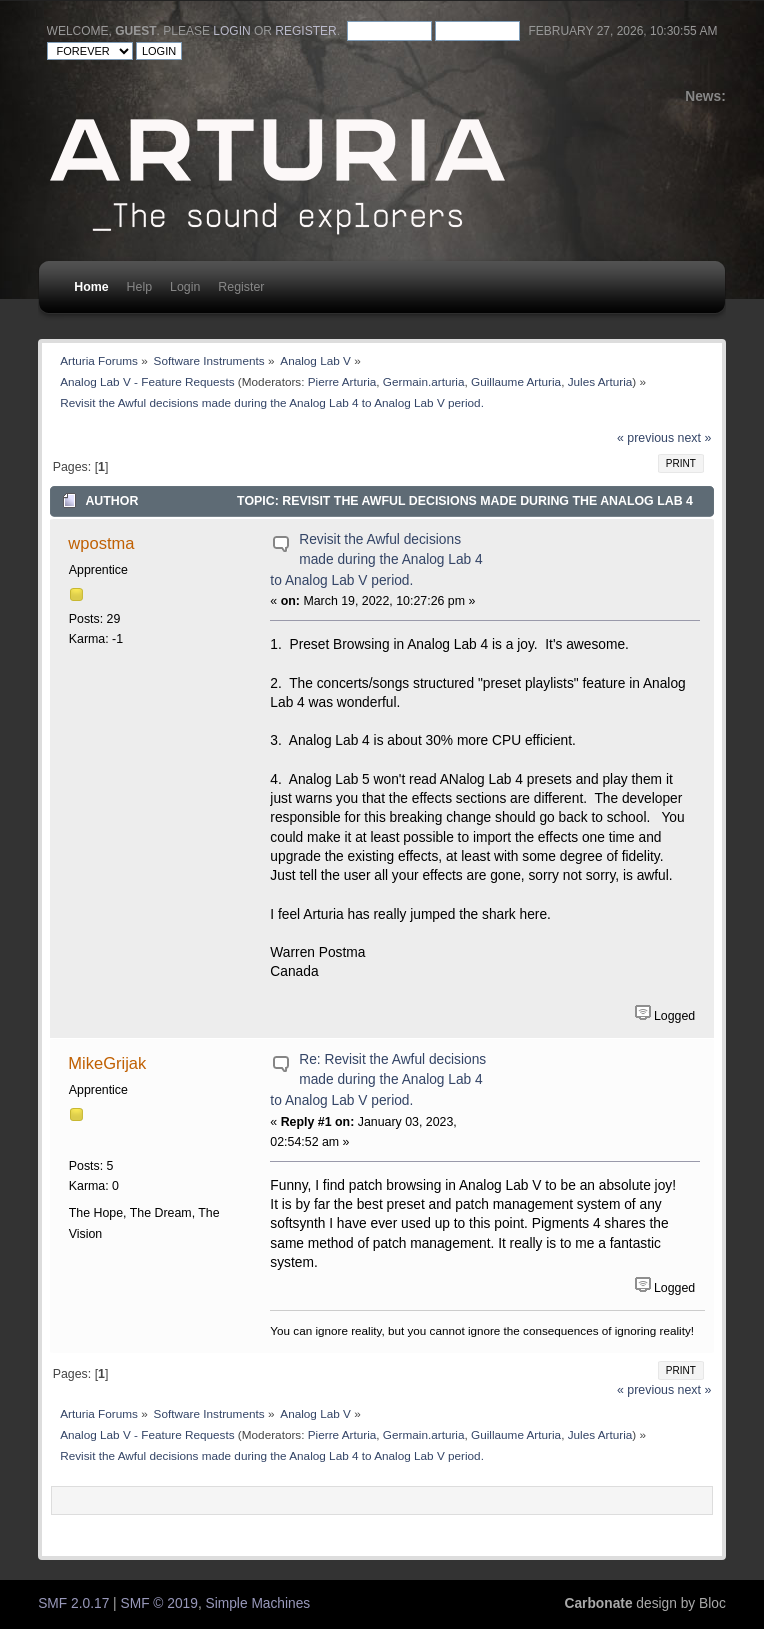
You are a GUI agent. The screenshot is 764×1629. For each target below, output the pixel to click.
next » (695, 438)
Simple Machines (258, 1603)
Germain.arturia (424, 381)
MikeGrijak (107, 1063)
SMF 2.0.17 (73, 1603)
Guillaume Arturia (516, 381)
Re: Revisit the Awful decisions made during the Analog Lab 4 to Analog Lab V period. (378, 1080)
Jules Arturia (600, 381)
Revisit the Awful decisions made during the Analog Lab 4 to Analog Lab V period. (376, 560)
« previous (645, 438)
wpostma (101, 543)
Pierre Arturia (342, 381)
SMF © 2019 (159, 1603)
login (231, 31)
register (305, 31)
